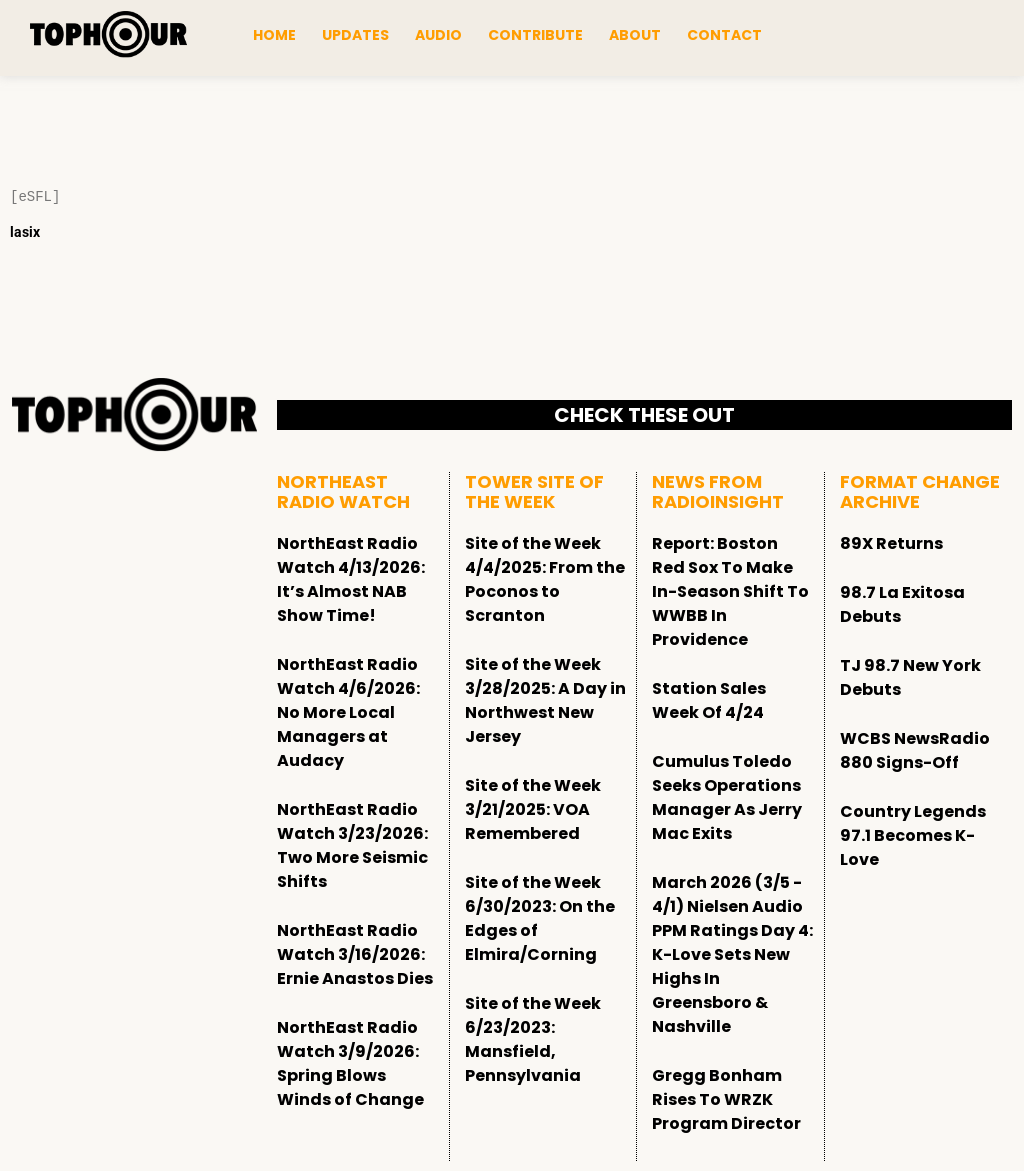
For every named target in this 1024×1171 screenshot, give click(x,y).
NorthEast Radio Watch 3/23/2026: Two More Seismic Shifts (352, 845)
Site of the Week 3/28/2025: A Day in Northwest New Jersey (545, 700)
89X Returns (891, 543)
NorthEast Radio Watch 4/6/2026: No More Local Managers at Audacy (348, 712)
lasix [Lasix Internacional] (25, 232)
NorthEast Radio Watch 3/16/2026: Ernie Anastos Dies (355, 954)
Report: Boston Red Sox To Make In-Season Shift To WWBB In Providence (730, 591)
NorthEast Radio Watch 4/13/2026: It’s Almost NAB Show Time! (351, 579)
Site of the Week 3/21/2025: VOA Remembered (533, 809)
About (635, 35)
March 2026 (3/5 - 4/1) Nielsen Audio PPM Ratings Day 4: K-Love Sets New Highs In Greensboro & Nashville (732, 954)
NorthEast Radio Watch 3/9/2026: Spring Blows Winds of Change (350, 1063)
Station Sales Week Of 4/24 (709, 700)
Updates (355, 35)
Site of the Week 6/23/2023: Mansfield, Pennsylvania (533, 1039)
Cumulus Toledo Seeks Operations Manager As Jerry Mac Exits (727, 797)
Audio (438, 35)
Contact (724, 35)
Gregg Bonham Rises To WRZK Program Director (726, 1099)
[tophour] (108, 35)
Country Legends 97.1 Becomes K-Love (913, 835)
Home (274, 35)
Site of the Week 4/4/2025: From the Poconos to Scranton (545, 579)
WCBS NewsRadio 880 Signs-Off (915, 750)
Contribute (535, 35)
